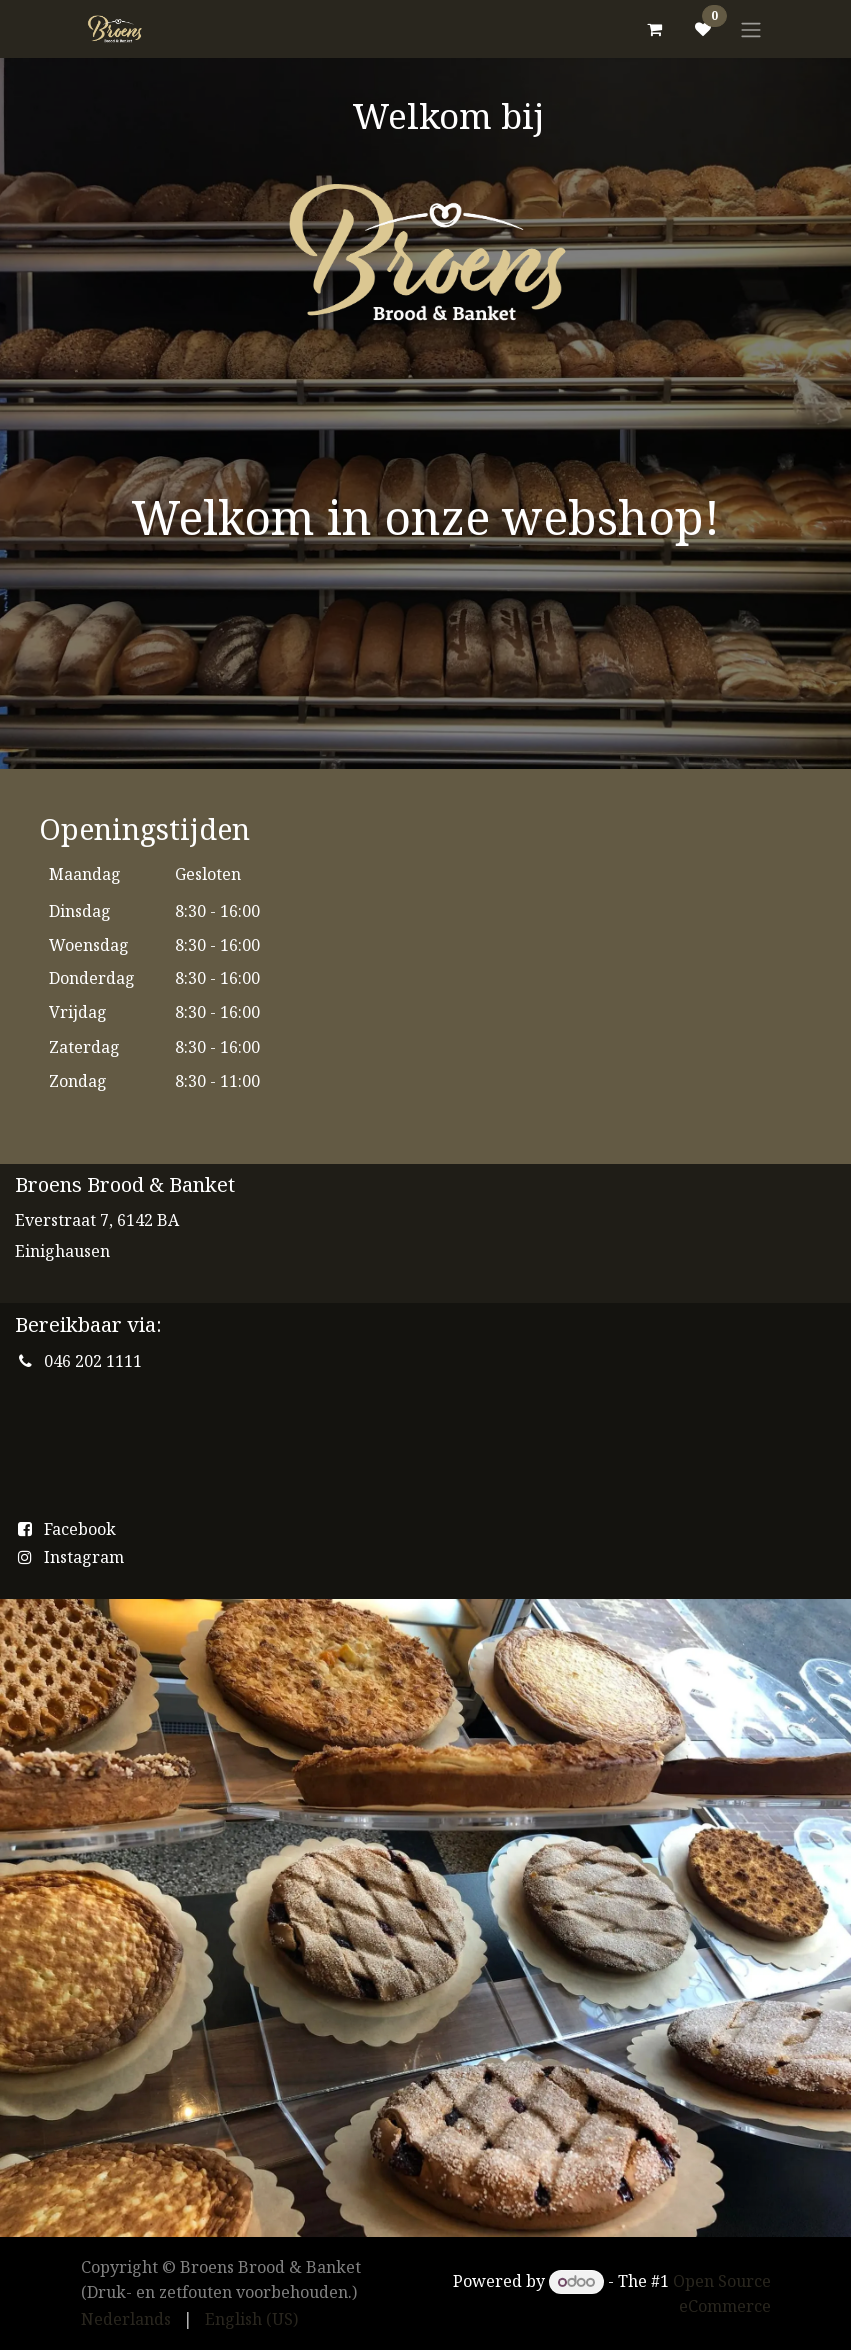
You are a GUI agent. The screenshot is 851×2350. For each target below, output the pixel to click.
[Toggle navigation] (751, 29)
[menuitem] (126, 2319)
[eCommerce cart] (655, 29)
